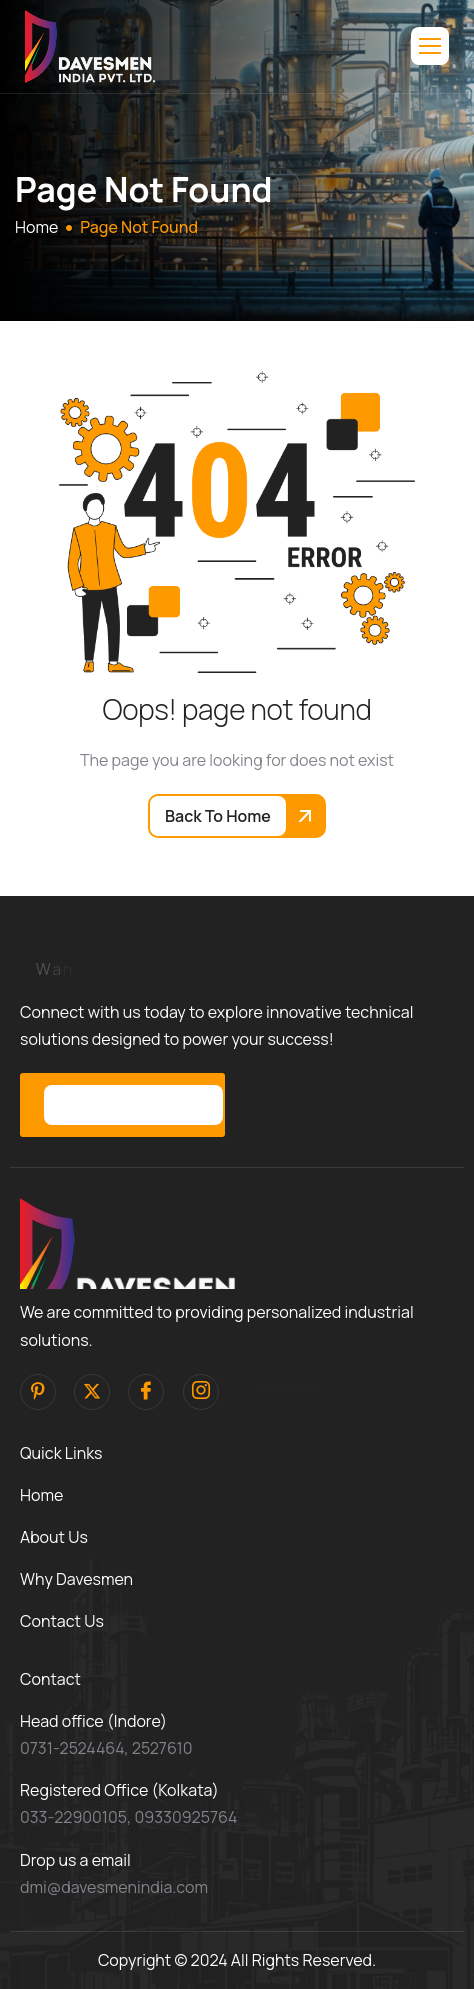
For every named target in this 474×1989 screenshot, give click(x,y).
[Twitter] (92, 1392)
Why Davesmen (76, 1579)
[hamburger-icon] (430, 46)
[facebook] (146, 1392)
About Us (54, 1537)
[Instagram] (201, 1392)
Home (41, 1495)
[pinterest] (38, 1392)
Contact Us (62, 1621)
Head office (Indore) (93, 1721)
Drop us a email (75, 1860)
